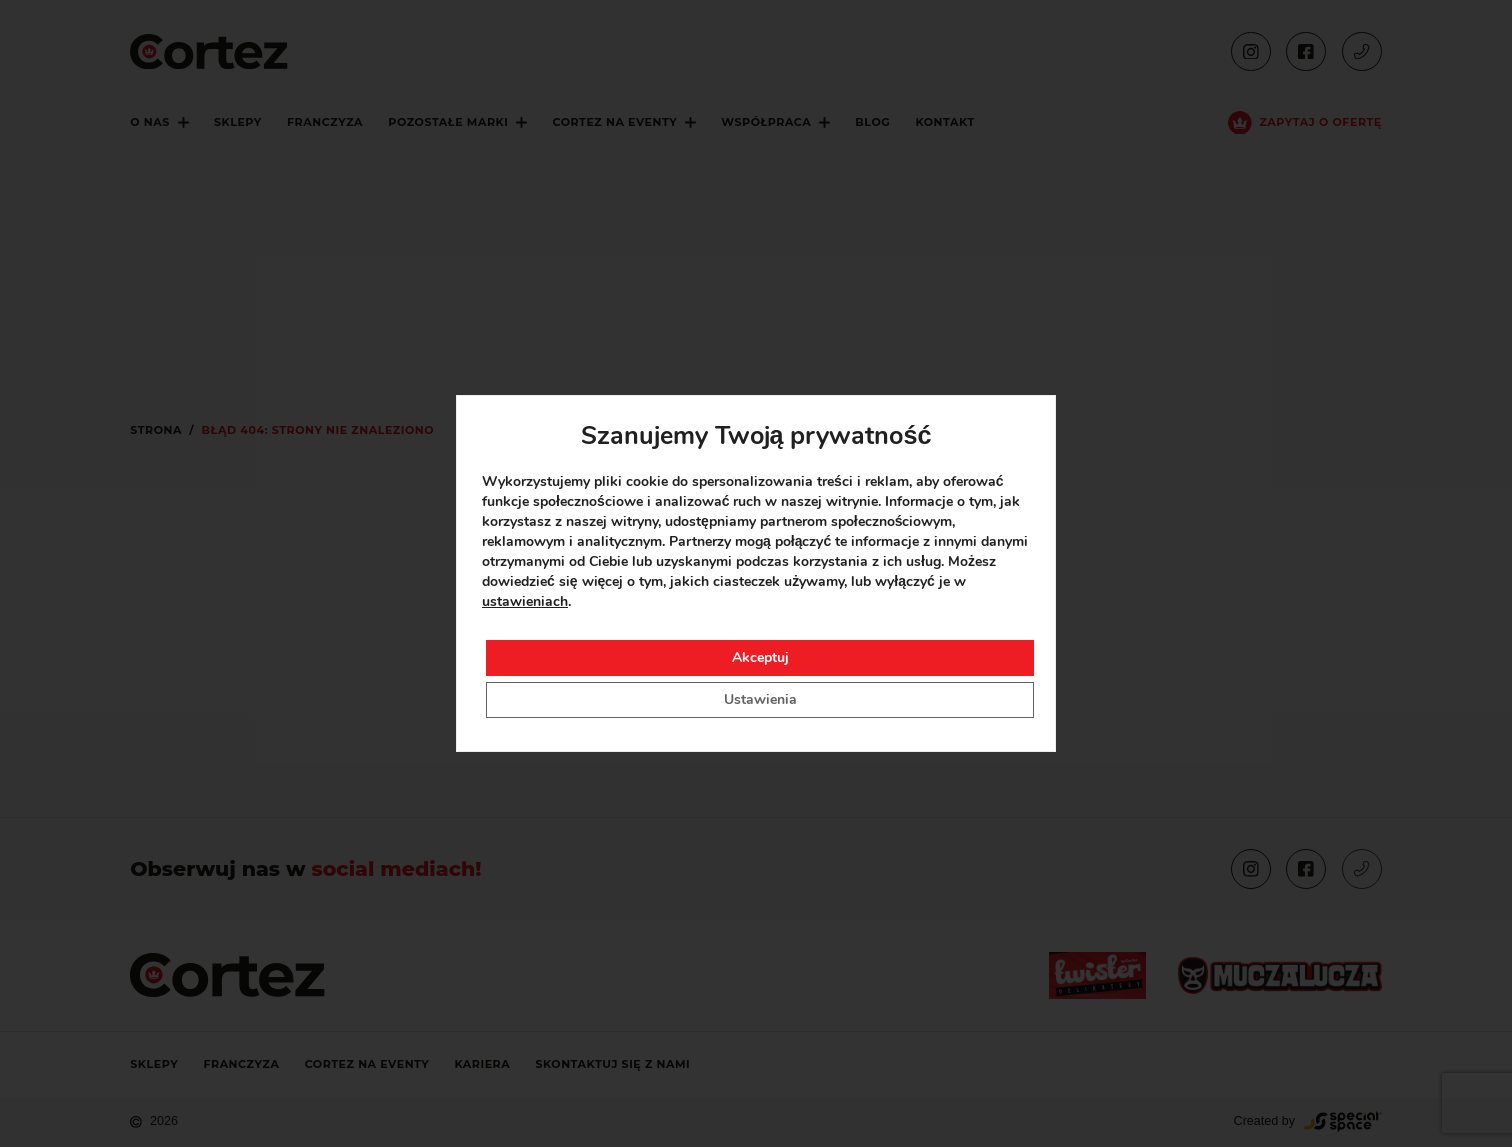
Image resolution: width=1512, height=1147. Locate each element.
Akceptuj (760, 657)
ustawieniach (525, 601)
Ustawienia (760, 699)
